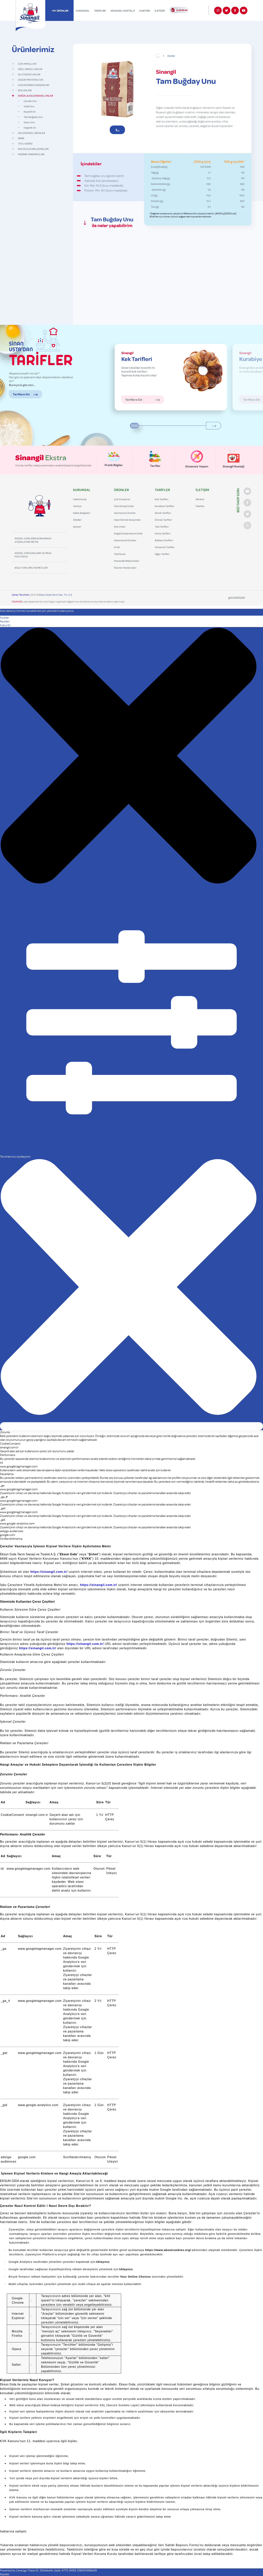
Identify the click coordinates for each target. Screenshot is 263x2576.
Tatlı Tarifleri (162, 526)
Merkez (200, 499)
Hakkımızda (80, 499)
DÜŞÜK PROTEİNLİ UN (30, 79)
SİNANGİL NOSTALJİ (122, 10)
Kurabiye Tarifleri (164, 506)
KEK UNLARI (25, 90)
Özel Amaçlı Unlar (124, 506)
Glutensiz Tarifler (165, 547)
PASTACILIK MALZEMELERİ (33, 149)
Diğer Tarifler (162, 554)
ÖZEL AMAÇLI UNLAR (30, 69)
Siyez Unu (29, 122)
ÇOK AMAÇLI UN (27, 63)
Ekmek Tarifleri (163, 519)
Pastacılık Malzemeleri (126, 561)
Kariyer (77, 526)
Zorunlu (5, 1432)
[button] (213, 425)
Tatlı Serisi (120, 554)
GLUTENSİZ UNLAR (29, 74)
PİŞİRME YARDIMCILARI (31, 154)
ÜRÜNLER (62, 10)
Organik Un (30, 127)
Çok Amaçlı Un (122, 499)
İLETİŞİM (160, 10)
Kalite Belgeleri (81, 513)
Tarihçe (77, 506)
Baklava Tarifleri (164, 540)
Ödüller (77, 519)
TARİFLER (100, 10)
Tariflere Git (21, 394)
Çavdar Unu (30, 101)
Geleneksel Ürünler (125, 540)
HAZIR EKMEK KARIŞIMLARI (33, 85)
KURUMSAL (83, 10)
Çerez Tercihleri (20, 594)
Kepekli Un (30, 111)
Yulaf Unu (29, 106)
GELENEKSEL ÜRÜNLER (31, 133)
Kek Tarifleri (161, 499)
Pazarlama (7, 1474)
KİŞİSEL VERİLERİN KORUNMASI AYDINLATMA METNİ (33, 540)
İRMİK (21, 138)
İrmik (117, 547)
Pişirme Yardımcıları (125, 567)
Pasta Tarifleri (162, 533)
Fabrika (200, 506)
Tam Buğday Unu (33, 117)
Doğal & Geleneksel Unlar (128, 533)
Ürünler (171, 55)
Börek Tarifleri (163, 513)
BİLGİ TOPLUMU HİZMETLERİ (31, 567)
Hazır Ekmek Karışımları (127, 519)
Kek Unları (119, 526)
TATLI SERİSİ (25, 143)
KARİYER (144, 10)
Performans (7, 1455)
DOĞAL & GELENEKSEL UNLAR (35, 95)
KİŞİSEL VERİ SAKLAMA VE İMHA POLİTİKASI (33, 554)
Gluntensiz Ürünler (125, 513)
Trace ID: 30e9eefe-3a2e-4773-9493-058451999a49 (62, 2570)
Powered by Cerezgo (13, 2570)
